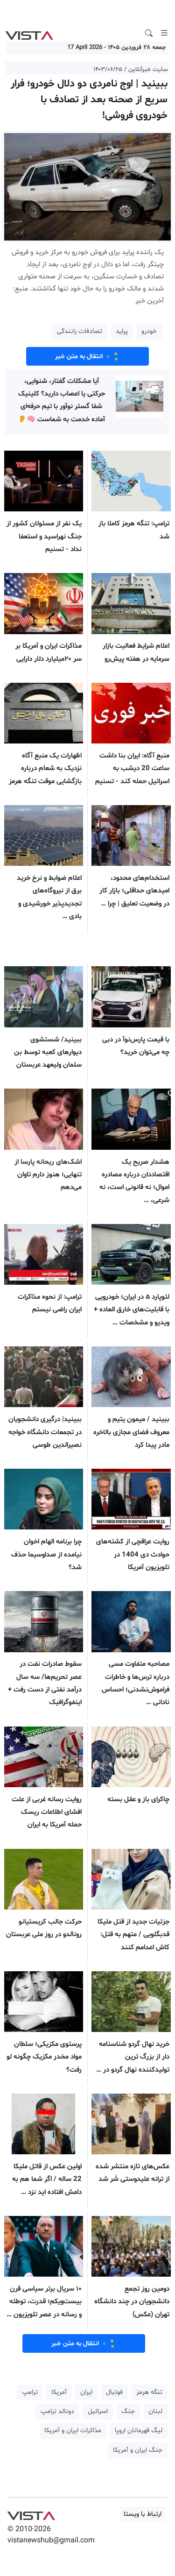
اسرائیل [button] (98, 2411)
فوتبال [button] (114, 2392)
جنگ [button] (128, 2411)
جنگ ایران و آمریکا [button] (137, 2450)
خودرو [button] (149, 331)
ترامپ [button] (30, 2392)
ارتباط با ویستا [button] (142, 2514)
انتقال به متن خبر (87, 356)
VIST (29, 33)
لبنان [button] (155, 2411)
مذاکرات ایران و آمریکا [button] (72, 2430)
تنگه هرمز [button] (149, 2392)
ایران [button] (86, 2392)
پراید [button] (122, 331)
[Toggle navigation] (164, 33)
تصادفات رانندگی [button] (79, 331)
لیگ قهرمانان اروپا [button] (138, 2430)
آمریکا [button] (59, 2392)
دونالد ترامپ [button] (57, 2411)
